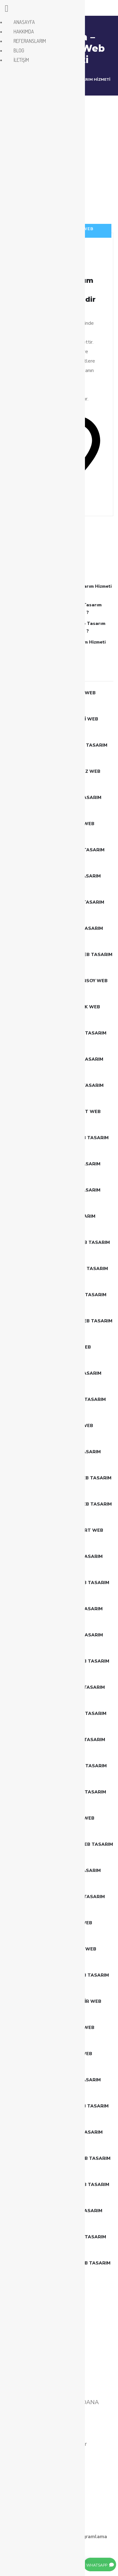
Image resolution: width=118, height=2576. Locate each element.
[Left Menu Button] (6, 10)
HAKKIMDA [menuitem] (24, 31)
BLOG (91, 2518)
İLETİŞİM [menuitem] (21, 60)
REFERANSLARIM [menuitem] (30, 41)
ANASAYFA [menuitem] (24, 22)
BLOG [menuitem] (19, 50)
